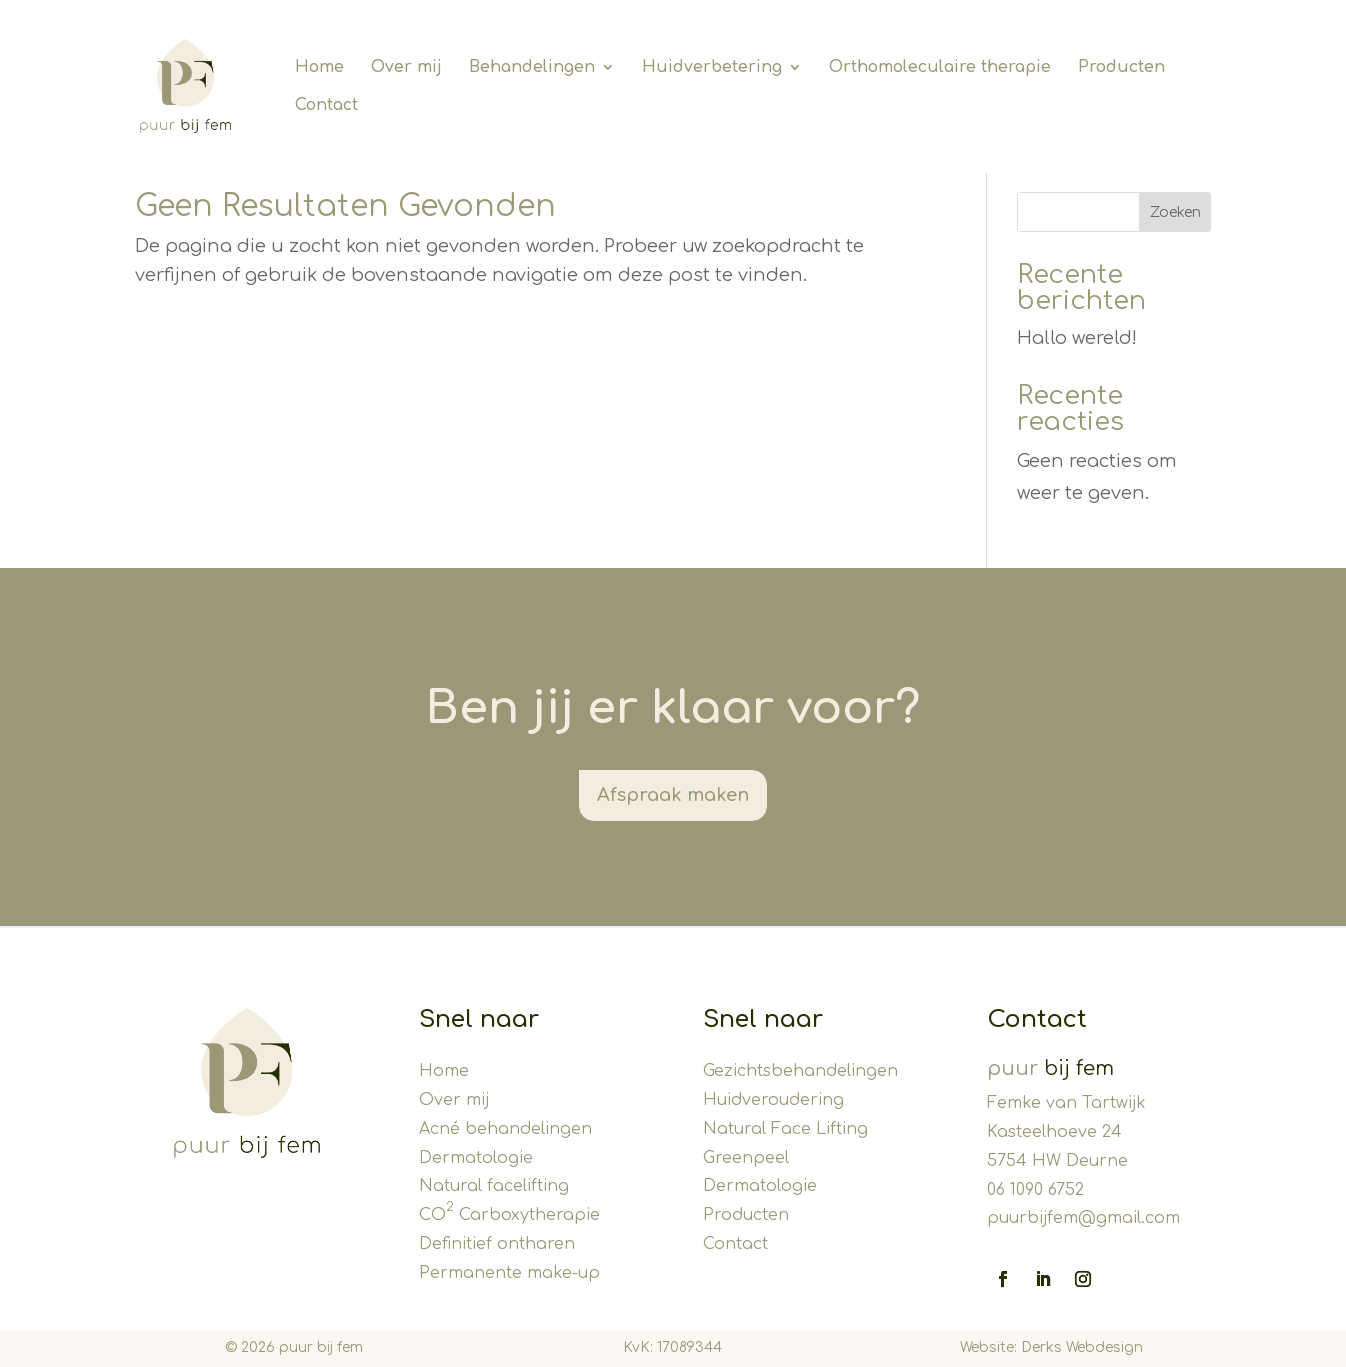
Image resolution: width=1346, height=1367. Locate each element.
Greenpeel (746, 1158)
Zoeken (1175, 212)
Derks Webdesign (1082, 1347)
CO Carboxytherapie (509, 1215)
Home (444, 1071)
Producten (746, 1215)
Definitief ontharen (497, 1244)
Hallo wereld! (1077, 338)
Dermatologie (476, 1158)
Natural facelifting (494, 1186)
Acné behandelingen (505, 1129)
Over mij (454, 1100)
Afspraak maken (673, 795)
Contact (735, 1244)
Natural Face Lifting (785, 1129)
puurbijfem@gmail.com (1083, 1218)
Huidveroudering (773, 1100)
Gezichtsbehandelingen (800, 1071)
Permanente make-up (509, 1273)
